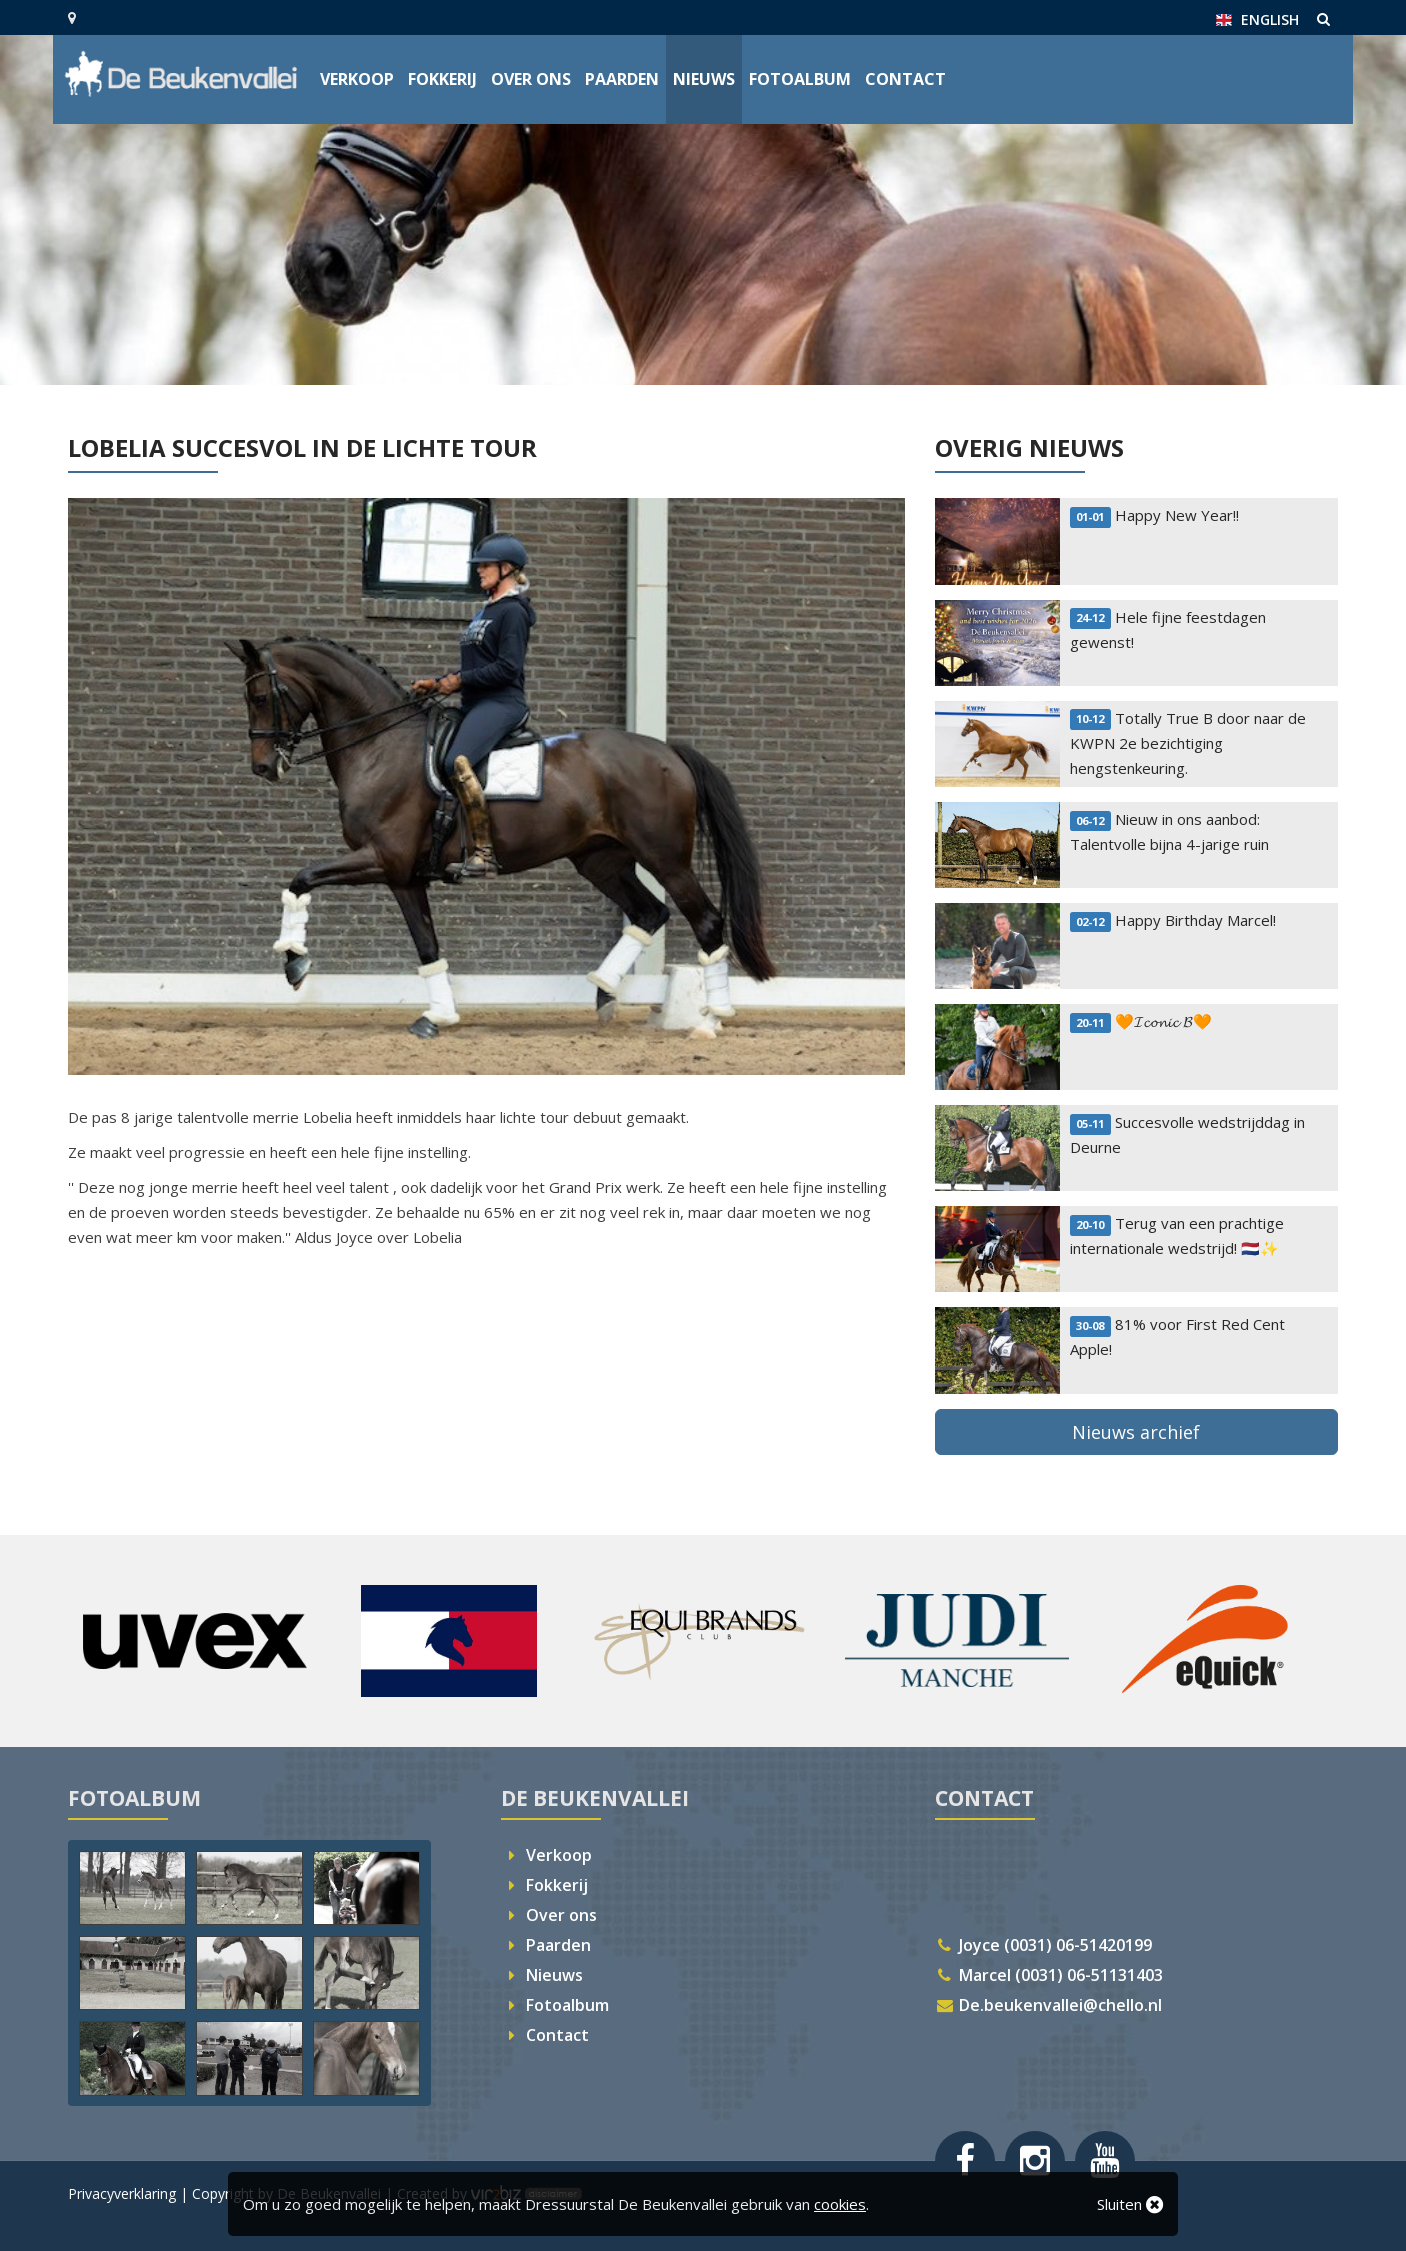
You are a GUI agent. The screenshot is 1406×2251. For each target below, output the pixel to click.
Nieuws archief (1136, 1432)
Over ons (531, 79)
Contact (905, 79)
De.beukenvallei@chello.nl (1049, 2005)
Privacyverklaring (122, 2193)
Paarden (622, 79)
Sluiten (1130, 2204)
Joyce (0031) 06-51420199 (1044, 1945)
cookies (840, 2204)
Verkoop (357, 79)
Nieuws (704, 79)
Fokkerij (442, 79)
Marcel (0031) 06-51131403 (1049, 1975)
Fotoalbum (800, 79)
